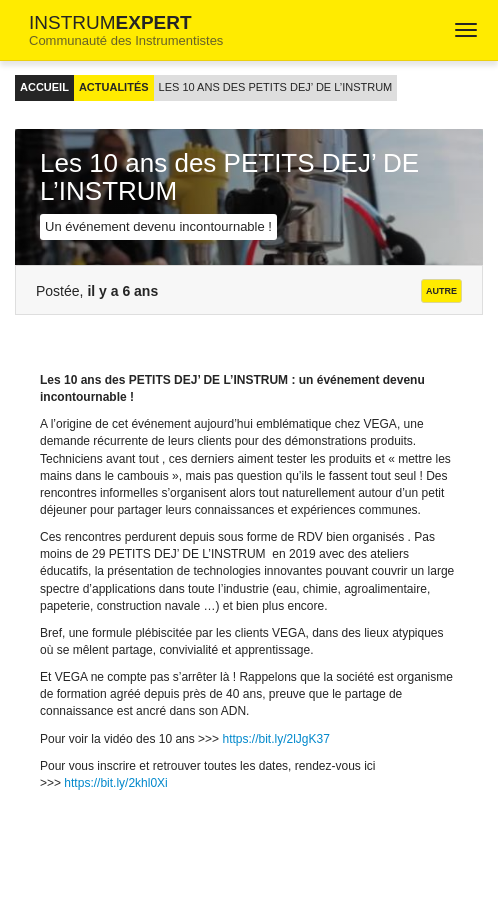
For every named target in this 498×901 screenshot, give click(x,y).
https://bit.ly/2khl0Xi (115, 783)
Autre (441, 291)
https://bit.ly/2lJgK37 (275, 739)
